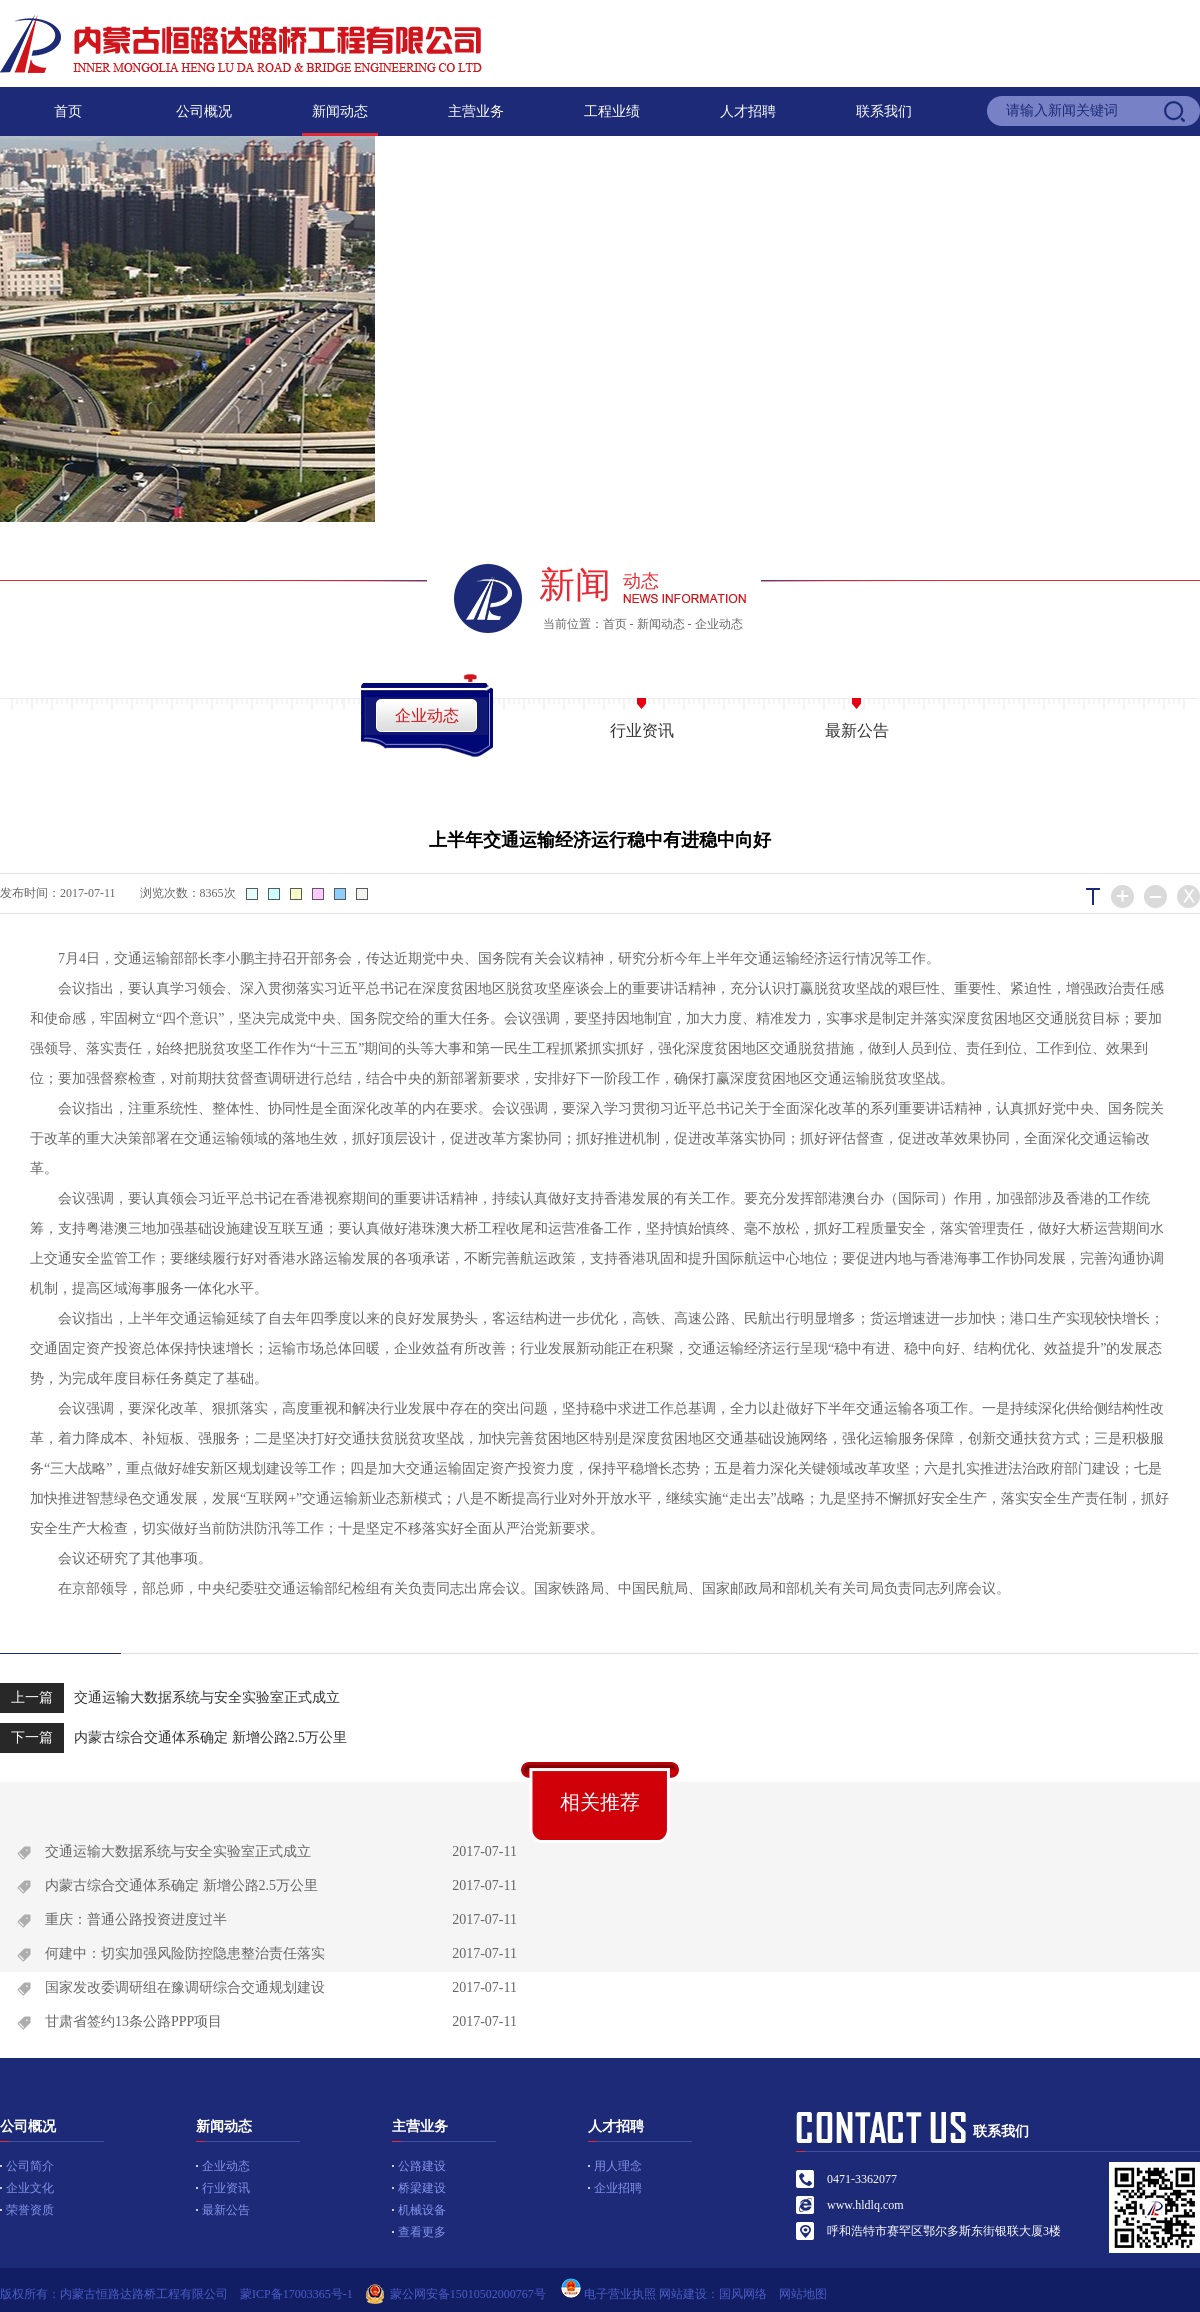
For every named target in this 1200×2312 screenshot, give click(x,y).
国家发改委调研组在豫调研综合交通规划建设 (185, 1987)
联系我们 (884, 111)
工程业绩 (612, 111)
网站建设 (683, 2294)
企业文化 (30, 2188)
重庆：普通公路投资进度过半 (136, 1919)
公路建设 (422, 2166)
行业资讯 (642, 730)
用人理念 (618, 2166)
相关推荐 (600, 1802)
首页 (68, 111)
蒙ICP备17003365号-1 (296, 2294)
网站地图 (809, 2294)
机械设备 (422, 2210)
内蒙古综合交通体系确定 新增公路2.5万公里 (173, 1738)
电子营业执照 (607, 2294)
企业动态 (719, 624)
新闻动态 (340, 111)
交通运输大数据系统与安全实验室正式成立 (170, 1698)
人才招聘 (748, 111)
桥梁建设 (422, 2188)
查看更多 (422, 2232)
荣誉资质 (30, 2210)
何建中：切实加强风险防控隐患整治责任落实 (185, 1953)
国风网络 (743, 2294)
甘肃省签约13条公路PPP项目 (133, 2021)
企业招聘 (618, 2188)
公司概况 (204, 111)
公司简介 (30, 2166)
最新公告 (857, 730)
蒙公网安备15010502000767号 (468, 2294)
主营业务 (476, 111)
